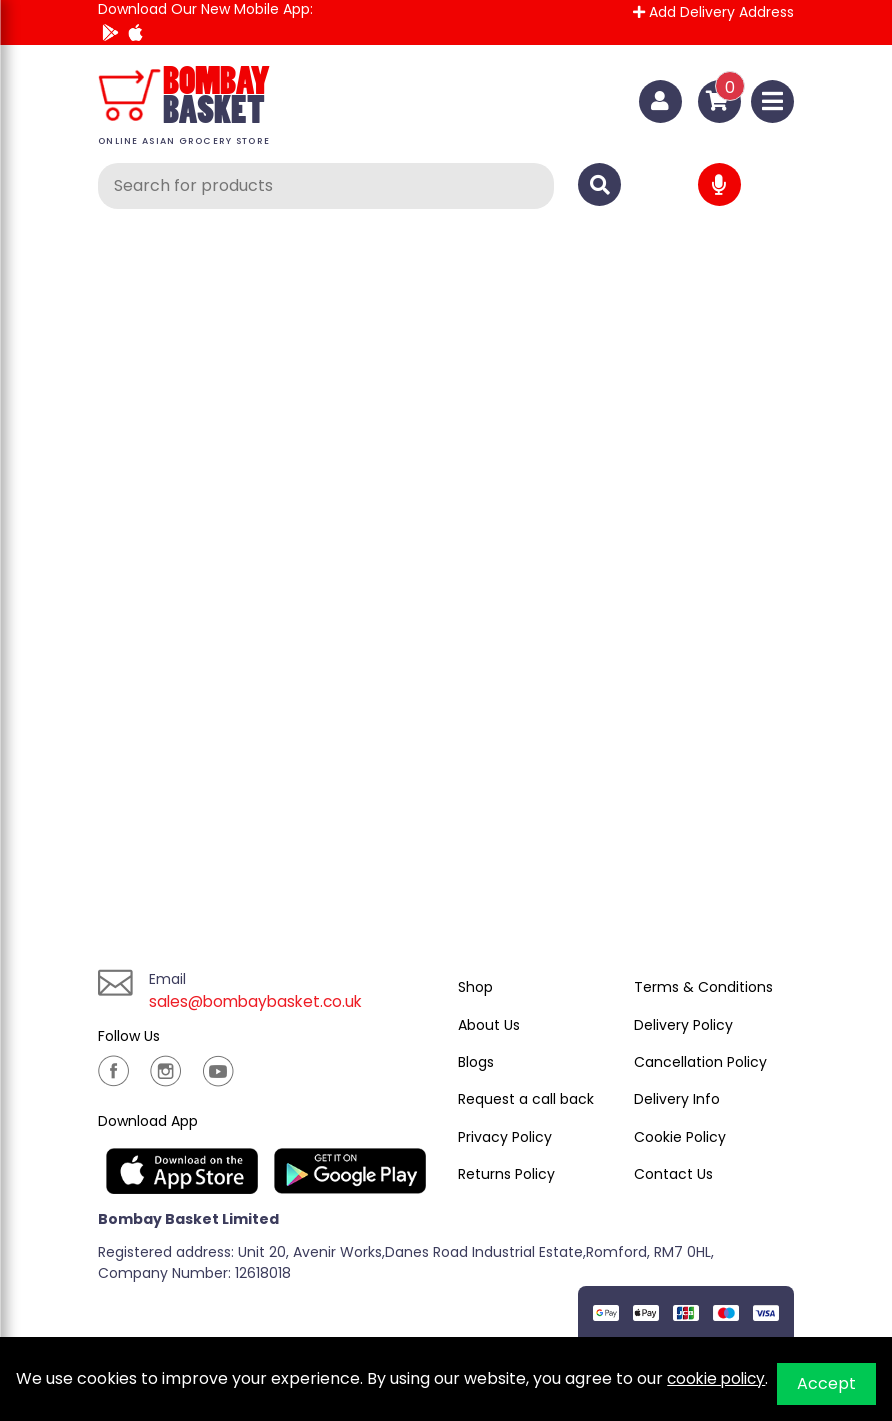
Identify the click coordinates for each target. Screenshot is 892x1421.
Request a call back (526, 1099)
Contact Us (673, 1174)
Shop (475, 987)
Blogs (476, 1062)
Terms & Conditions (703, 987)
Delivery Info (677, 1099)
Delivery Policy (683, 1025)
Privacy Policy (505, 1137)
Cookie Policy (680, 1137)
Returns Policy (506, 1174)
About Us (489, 1025)
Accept (826, 1383)
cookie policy (718, 1378)
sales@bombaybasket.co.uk (260, 1001)
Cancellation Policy (700, 1062)
